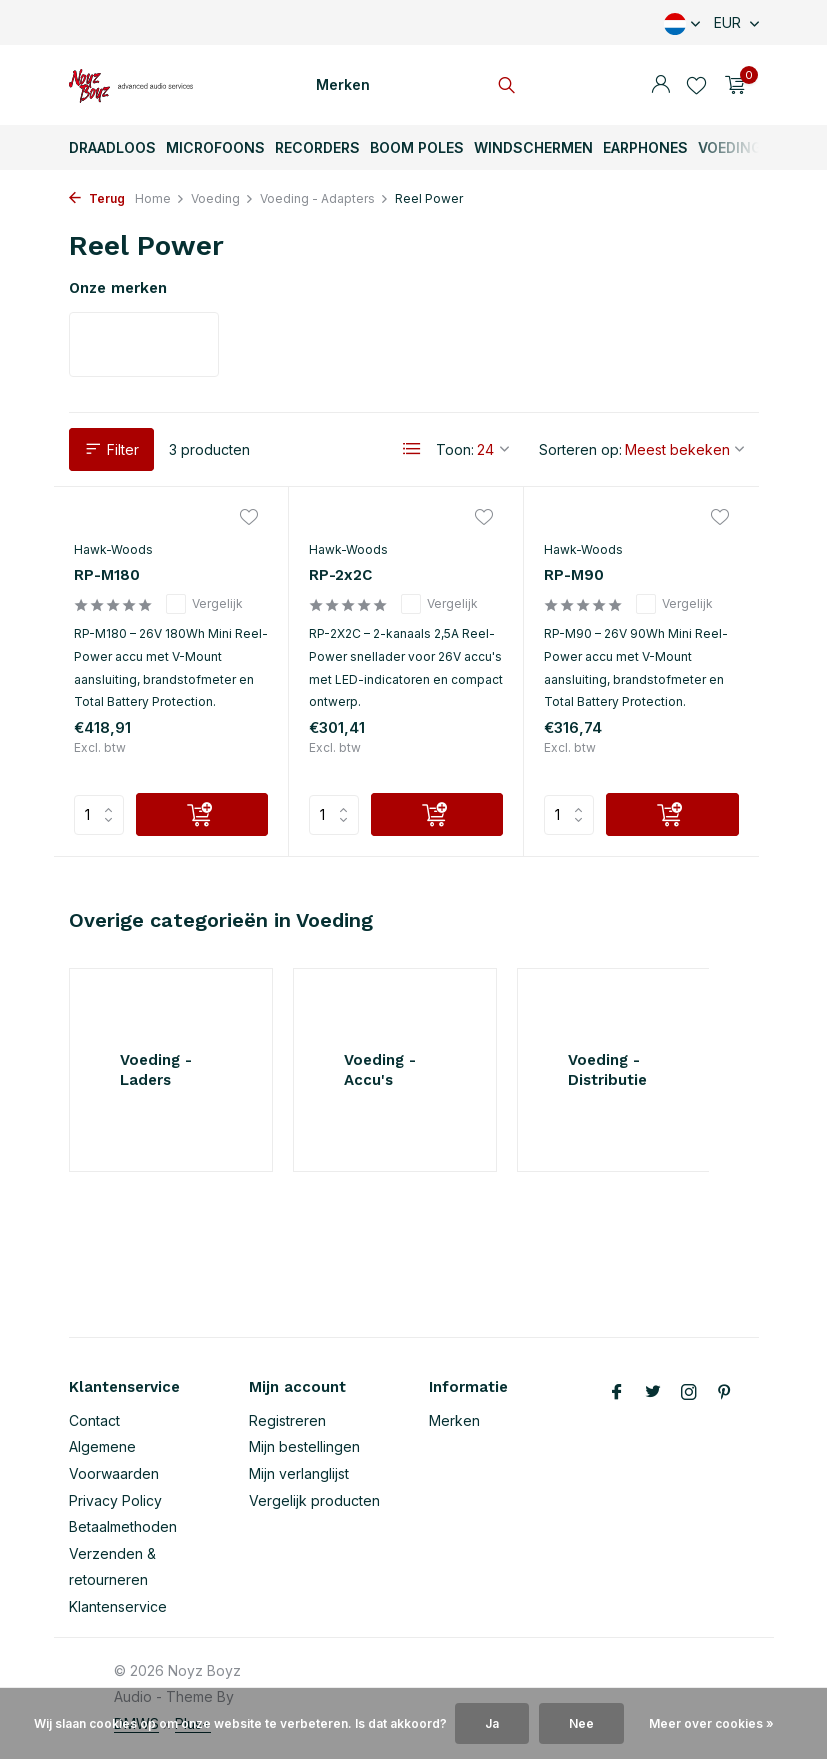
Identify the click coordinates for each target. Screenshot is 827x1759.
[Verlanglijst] (696, 85)
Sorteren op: (580, 449)
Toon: (455, 449)
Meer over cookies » (711, 1723)
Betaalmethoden (123, 1526)
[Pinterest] (725, 1393)
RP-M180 (107, 575)
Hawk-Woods (113, 549)
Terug (97, 198)
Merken (343, 84)
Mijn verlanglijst (299, 1473)
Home (160, 198)
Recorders (317, 147)
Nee (581, 1723)
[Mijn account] (660, 85)
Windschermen (533, 147)
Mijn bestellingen (304, 1446)
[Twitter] (653, 1393)
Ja (492, 1723)
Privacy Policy (115, 1500)
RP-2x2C (340, 575)
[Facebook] (617, 1393)
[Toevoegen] (202, 814)
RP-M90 (574, 575)
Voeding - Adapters (324, 198)
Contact (94, 1420)
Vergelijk (204, 604)
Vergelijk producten (314, 1500)
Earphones (645, 147)
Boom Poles (417, 147)
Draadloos (112, 147)
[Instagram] (689, 1393)
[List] (412, 449)
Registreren (287, 1420)
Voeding (730, 147)
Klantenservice (118, 1606)
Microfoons (215, 147)
